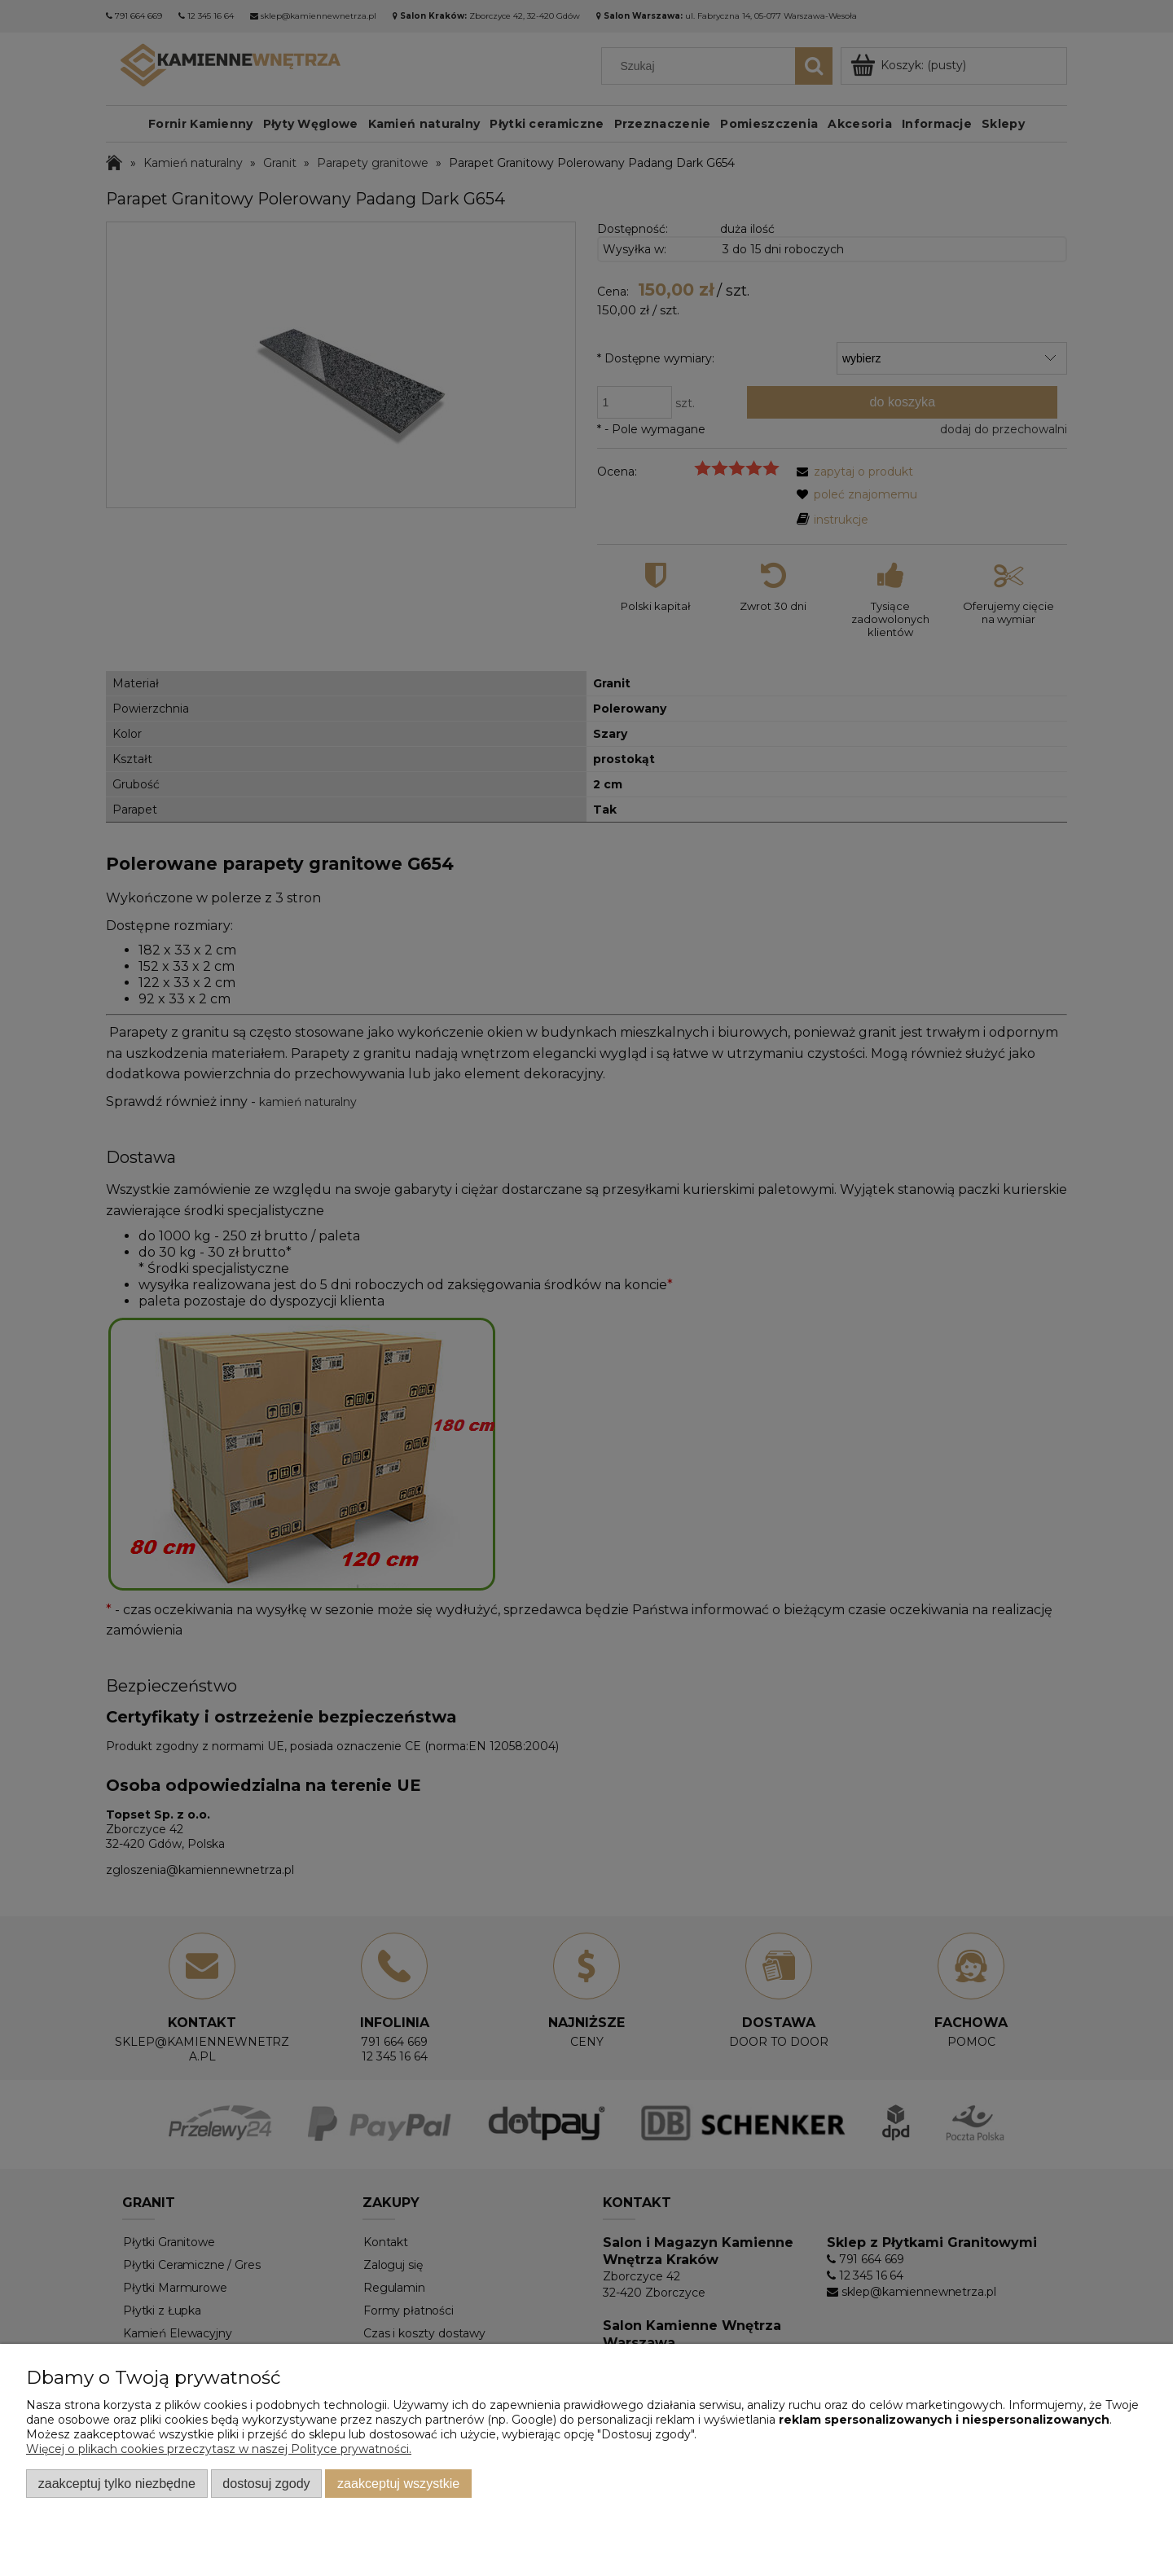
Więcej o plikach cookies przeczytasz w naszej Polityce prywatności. (218, 2449)
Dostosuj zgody (266, 2483)
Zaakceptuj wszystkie (398, 2483)
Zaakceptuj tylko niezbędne (117, 2483)
